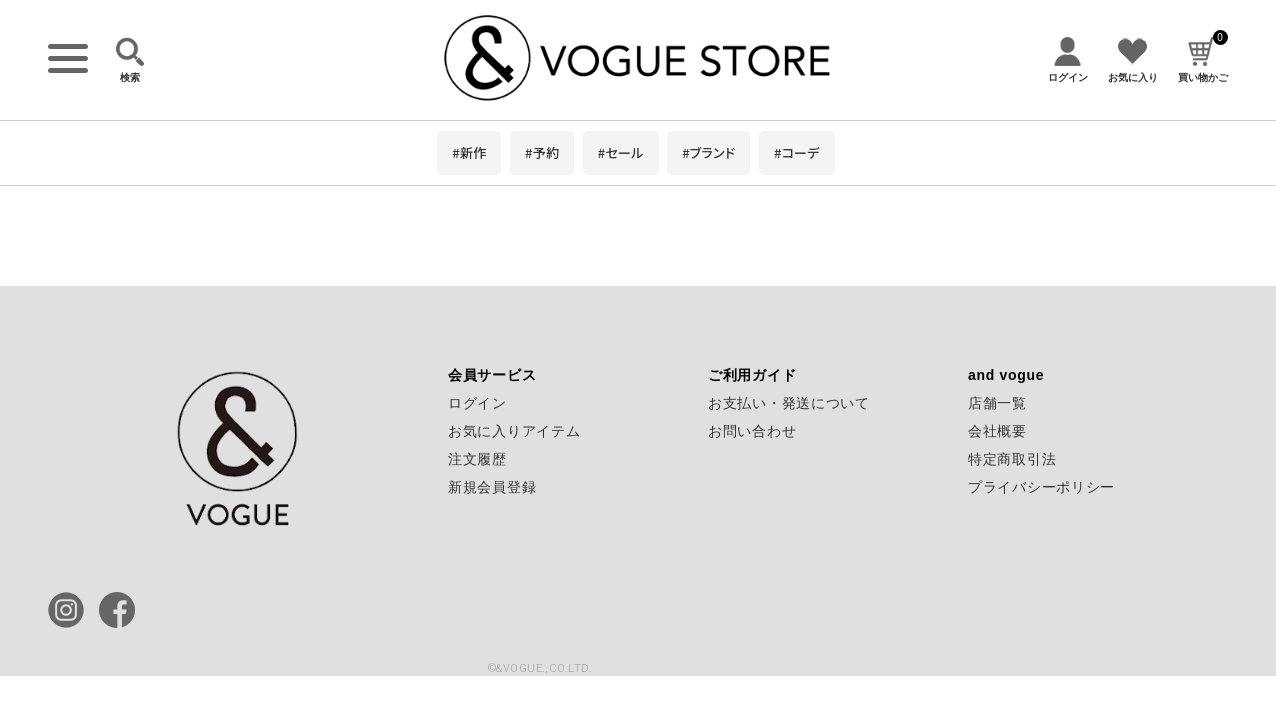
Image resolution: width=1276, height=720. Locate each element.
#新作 (469, 152)
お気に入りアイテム (514, 431)
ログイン (477, 403)
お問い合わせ (752, 431)
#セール (621, 152)
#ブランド (708, 152)
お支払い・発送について (789, 403)
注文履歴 (477, 459)
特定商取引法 (1012, 459)
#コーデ (797, 152)
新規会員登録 (492, 487)
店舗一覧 (997, 403)
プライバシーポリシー (1041, 487)
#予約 (542, 152)
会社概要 (997, 431)
